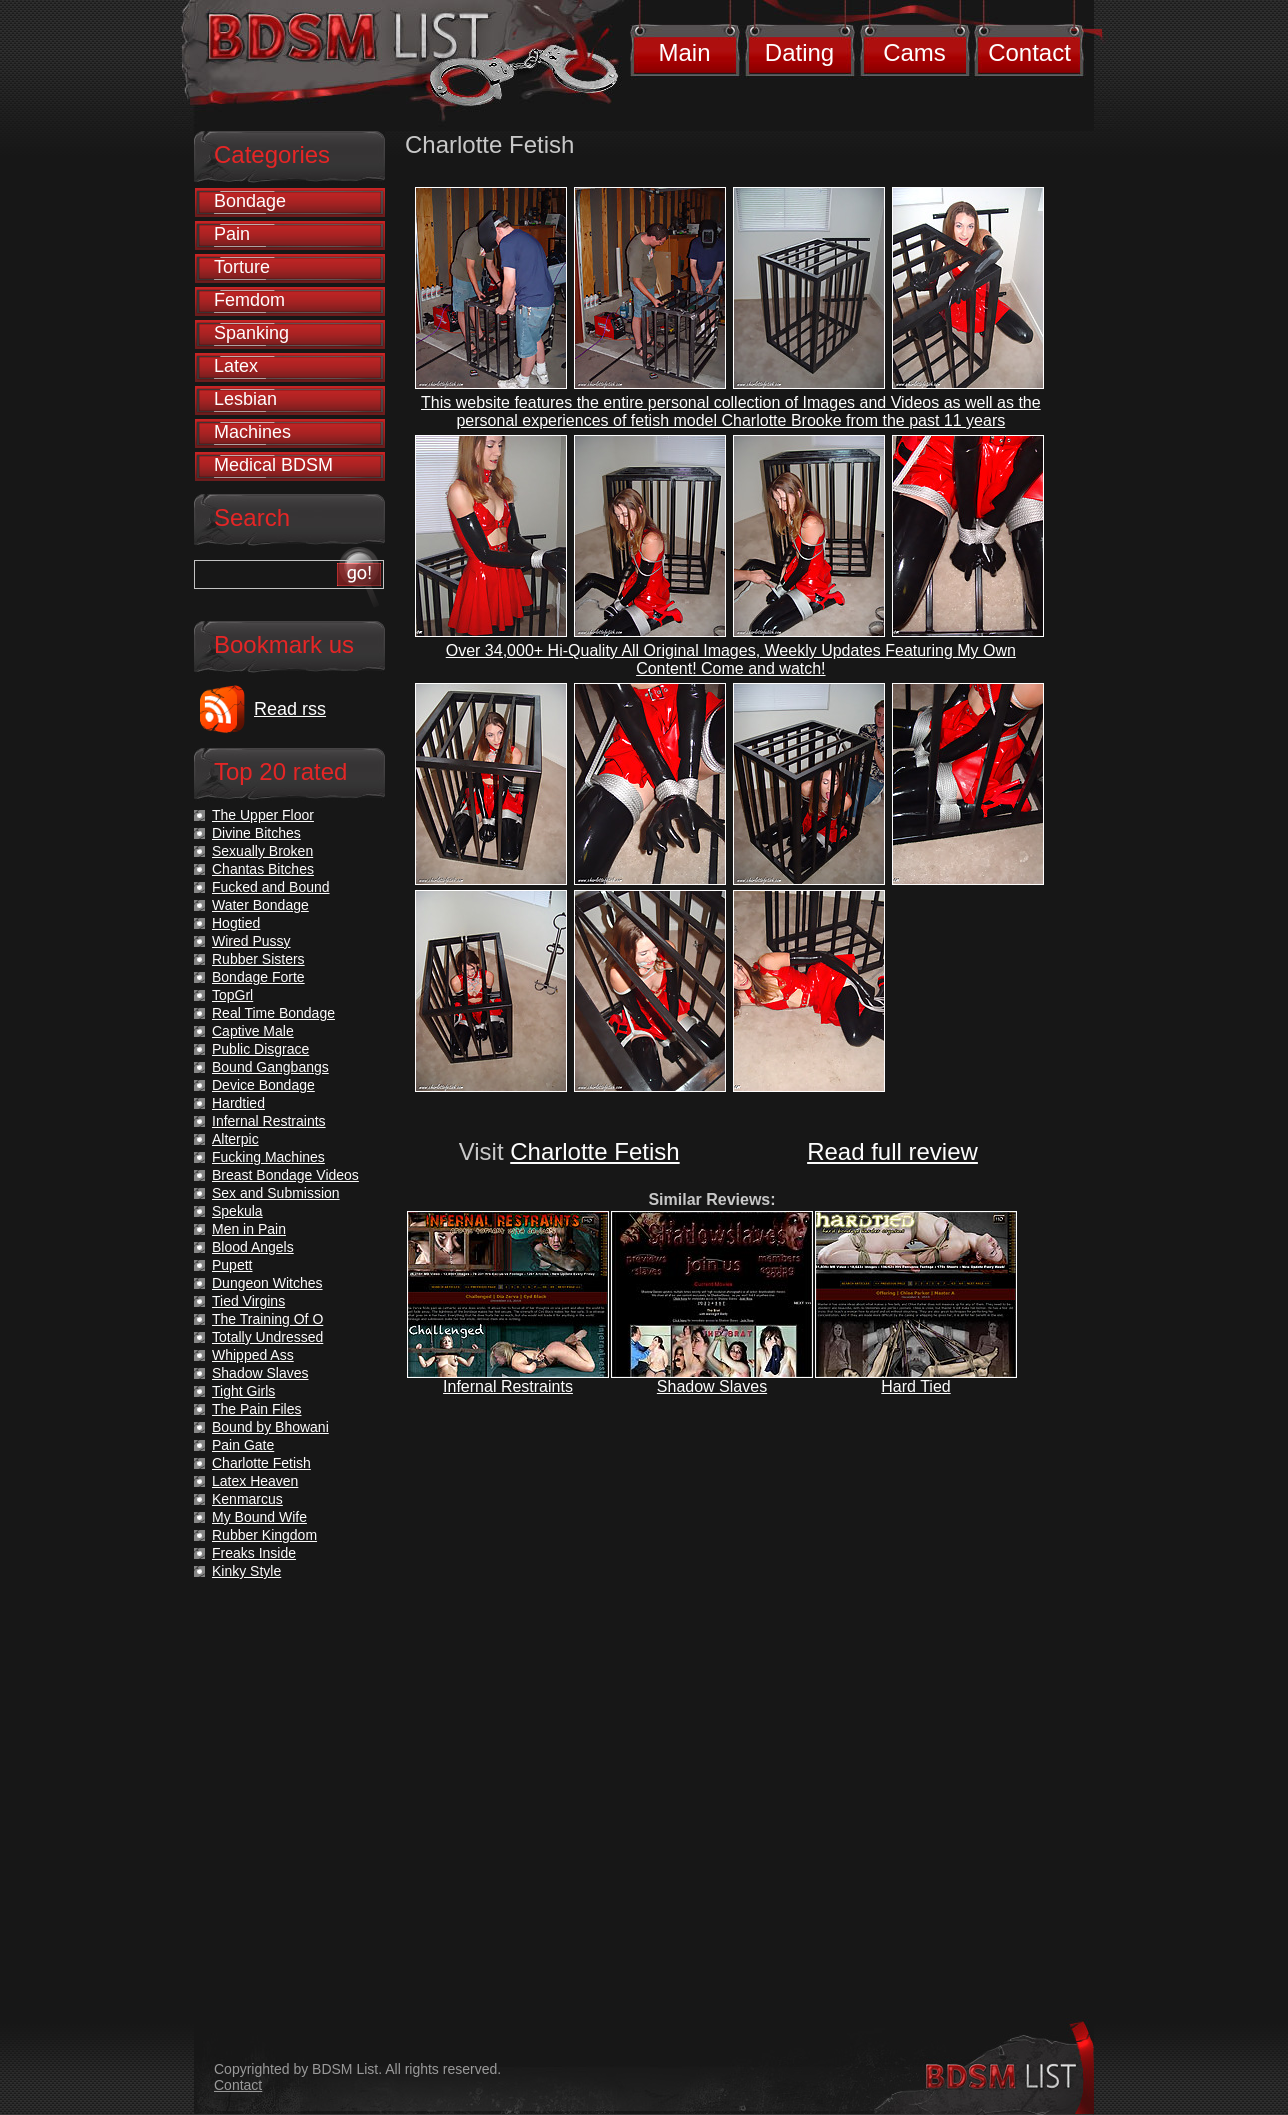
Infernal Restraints (508, 1386)
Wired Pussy (251, 941)
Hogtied (236, 923)
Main (684, 52)
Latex (236, 366)
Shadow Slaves (712, 1386)
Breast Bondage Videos (285, 1175)
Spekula (237, 1211)
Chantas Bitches (263, 869)
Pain (232, 234)
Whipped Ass (253, 1355)
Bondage (250, 201)
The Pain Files (256, 1409)
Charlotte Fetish (594, 1151)
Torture (242, 267)
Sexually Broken (262, 851)
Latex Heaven (255, 1481)
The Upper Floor (263, 815)
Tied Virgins (248, 1301)
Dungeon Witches (267, 1283)
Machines (252, 432)
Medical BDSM (273, 465)
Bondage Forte (258, 977)
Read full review (892, 1151)
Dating (799, 52)
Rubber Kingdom (264, 1535)
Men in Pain (249, 1229)
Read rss (290, 709)
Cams (914, 52)
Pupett (232, 1265)
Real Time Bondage (273, 1013)
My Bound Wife (259, 1517)
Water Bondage (260, 905)
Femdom (249, 300)
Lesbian (245, 399)
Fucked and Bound (271, 887)
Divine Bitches (256, 833)
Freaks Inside (254, 1553)
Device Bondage (263, 1085)
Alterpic (235, 1139)
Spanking (251, 333)
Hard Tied (915, 1386)
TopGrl (232, 995)
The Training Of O (267, 1319)
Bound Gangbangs (270, 1067)
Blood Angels (253, 1247)
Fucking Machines (268, 1157)
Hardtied (238, 1103)
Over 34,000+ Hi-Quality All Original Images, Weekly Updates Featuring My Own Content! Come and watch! (731, 659)
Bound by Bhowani (270, 1427)
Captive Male (253, 1031)
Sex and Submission (276, 1193)
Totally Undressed (267, 1337)
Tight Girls (243, 1391)
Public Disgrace (260, 1049)
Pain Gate (243, 1445)
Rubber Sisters (258, 959)
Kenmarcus (247, 1499)
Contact (1029, 52)
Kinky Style (246, 1571)
